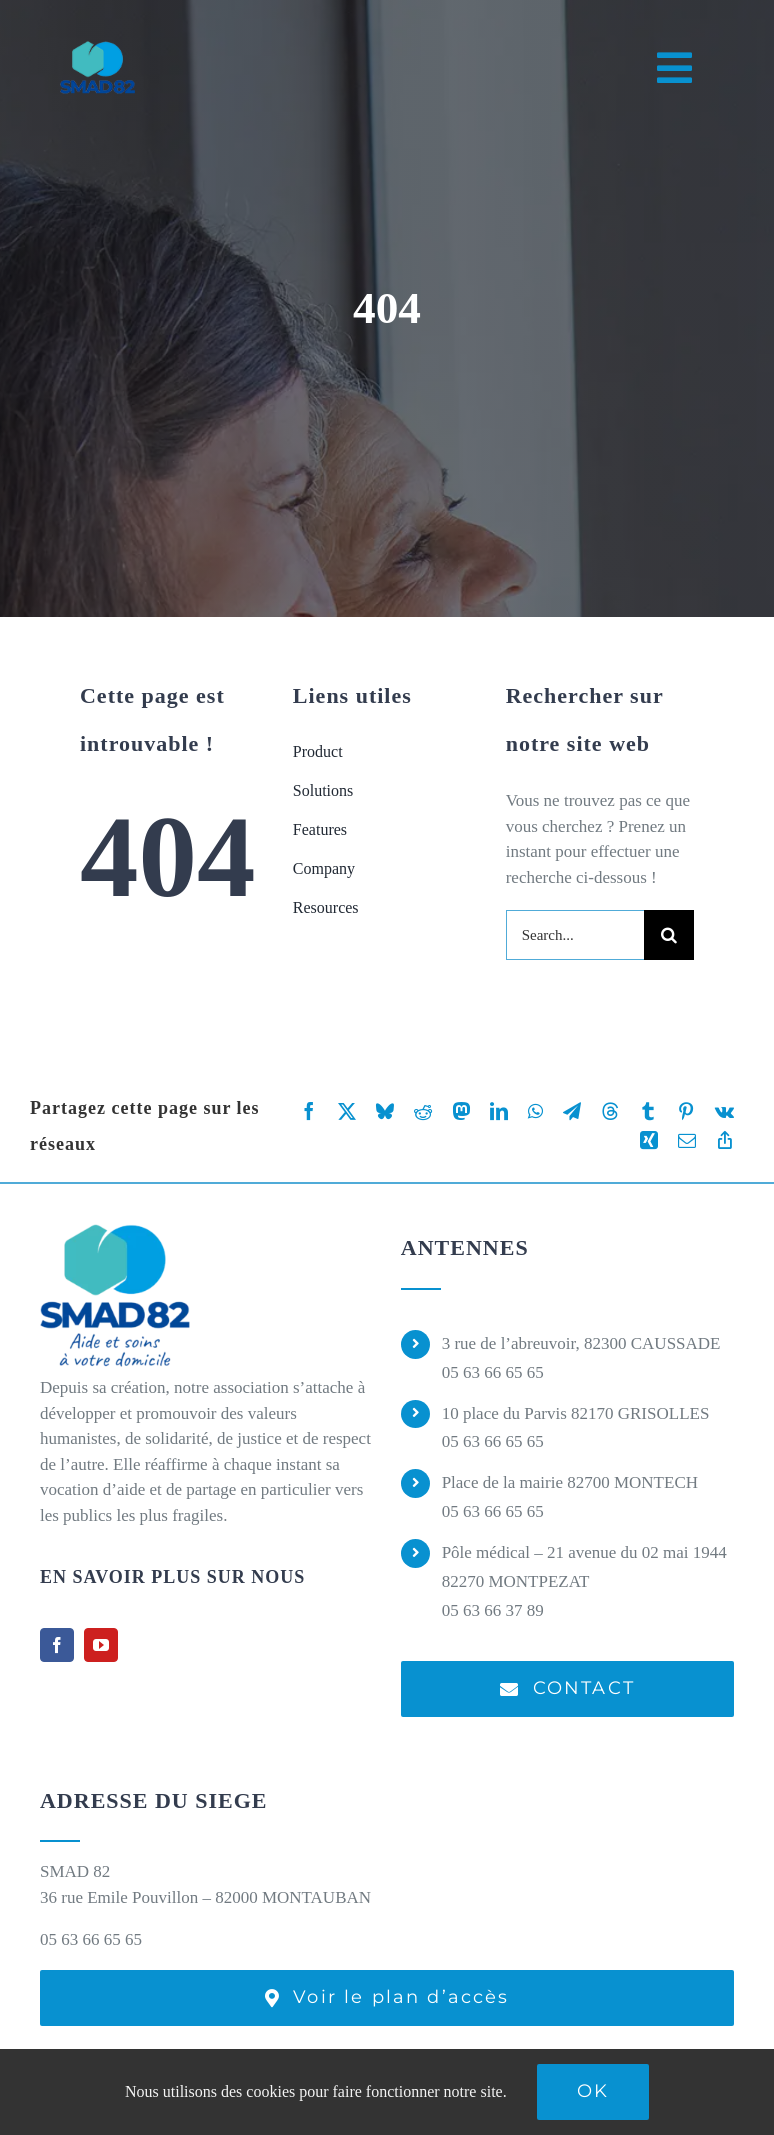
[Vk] (724, 1111)
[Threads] (610, 1111)
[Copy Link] (725, 1140)
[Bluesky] (385, 1111)
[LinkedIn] (499, 1111)
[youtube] (101, 1645)
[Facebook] (309, 1111)
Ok (593, 2091)
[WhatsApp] (535, 1111)
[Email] (687, 1140)
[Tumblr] (648, 1111)
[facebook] (57, 1645)
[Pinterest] (686, 1111)
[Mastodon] (461, 1111)
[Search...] (575, 935)
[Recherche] (669, 935)
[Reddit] (423, 1111)
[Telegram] (572, 1111)
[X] (347, 1111)
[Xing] (649, 1140)
